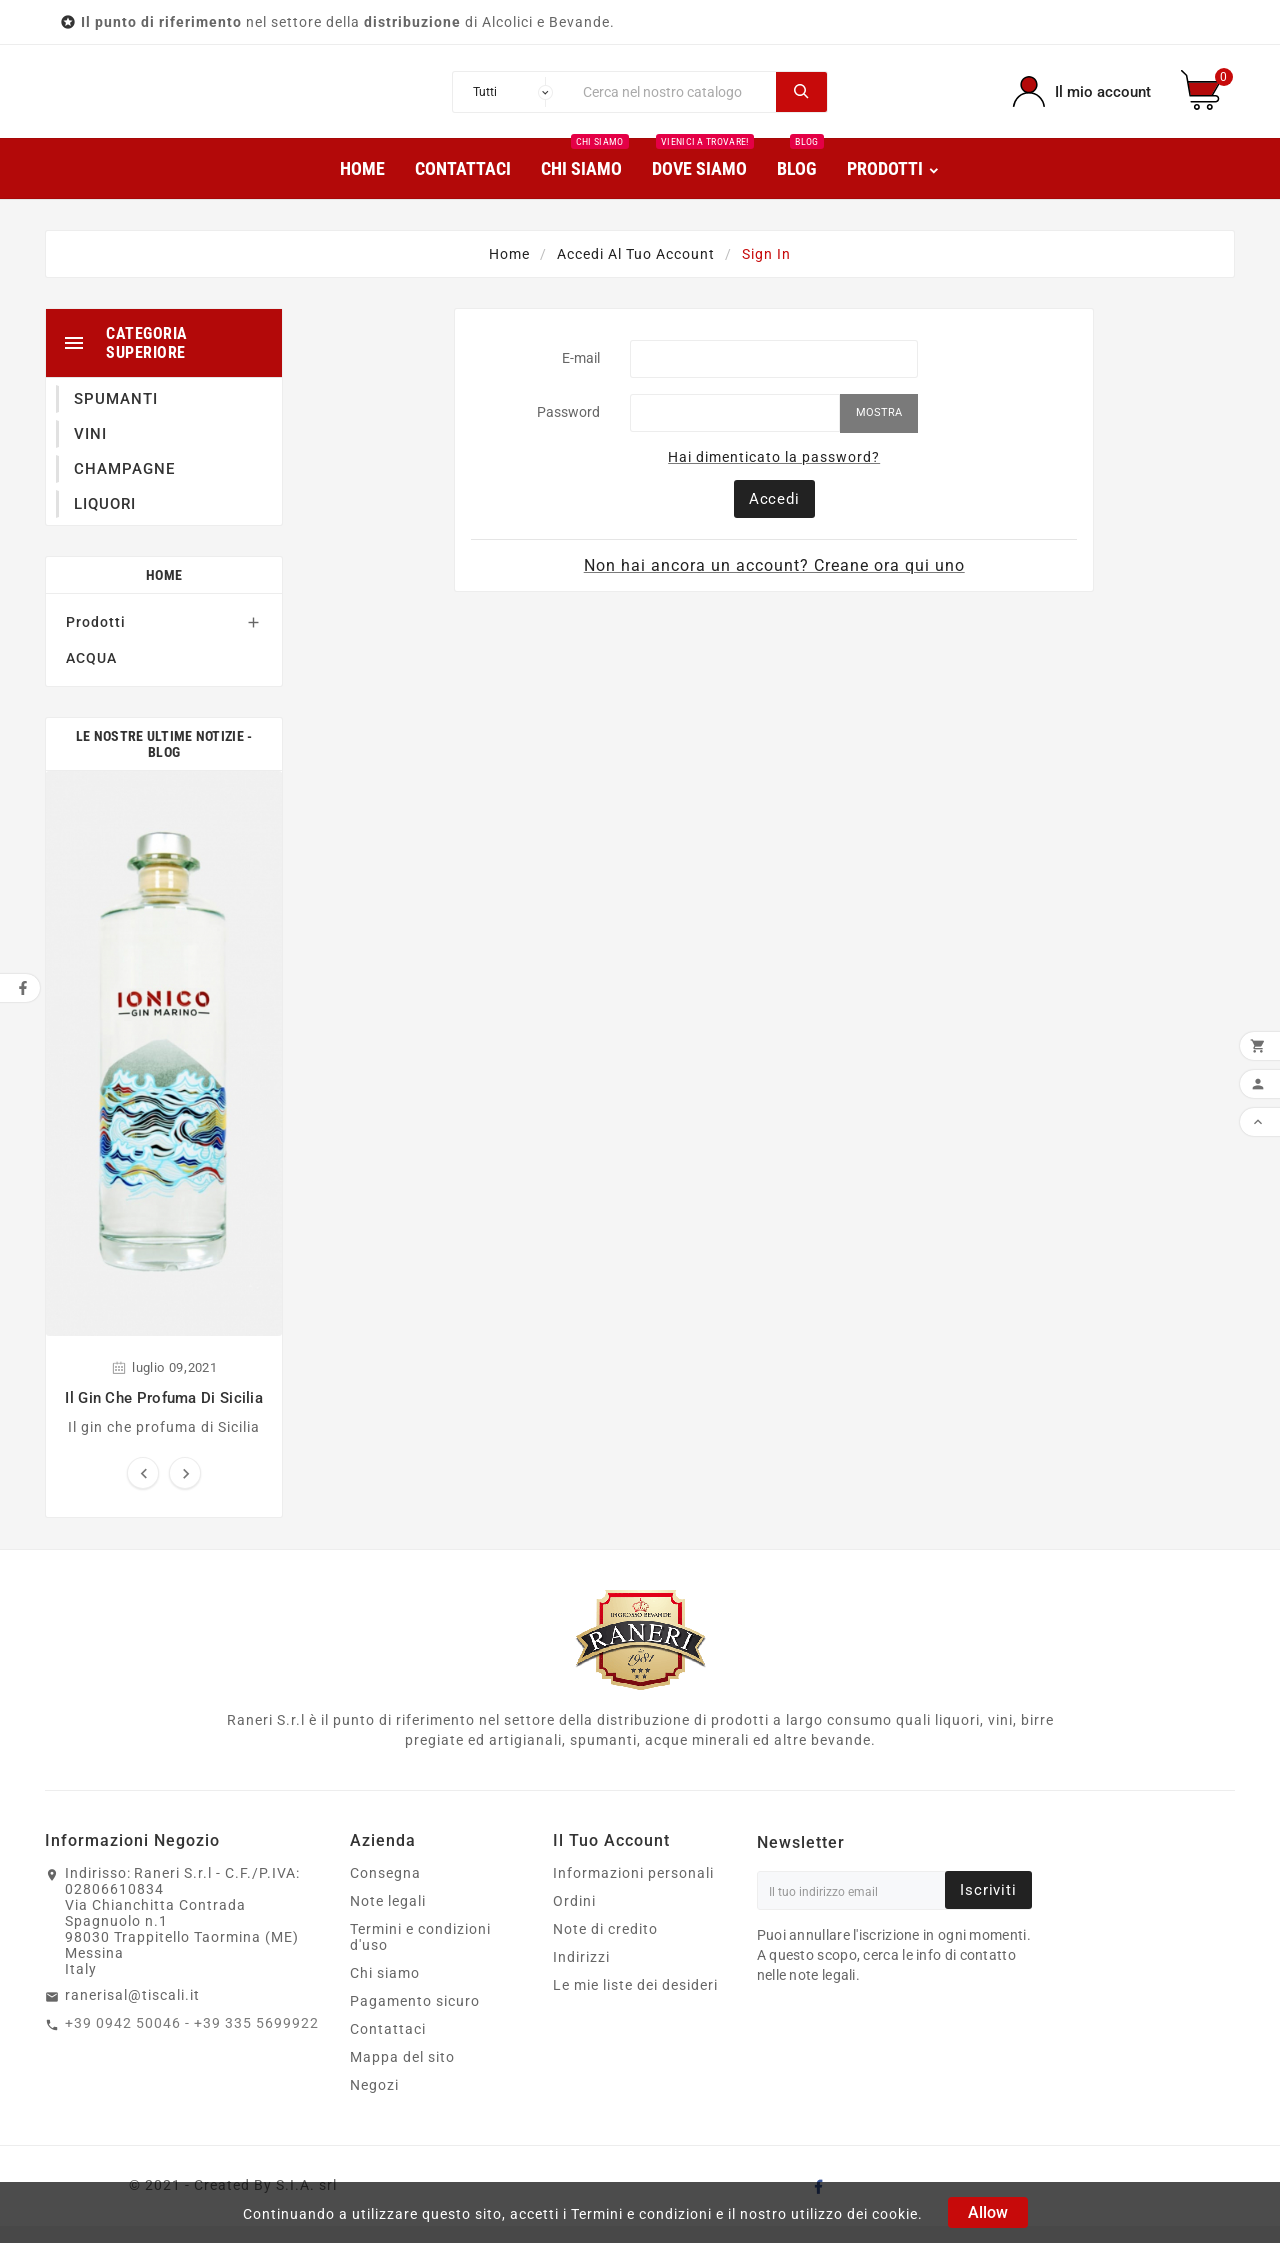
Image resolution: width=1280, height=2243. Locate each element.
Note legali (388, 1918)
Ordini (574, 1918)
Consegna (385, 1890)
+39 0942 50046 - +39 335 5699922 (192, 2040)
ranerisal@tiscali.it (132, 2012)
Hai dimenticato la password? (774, 474)
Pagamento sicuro (415, 2018)
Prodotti (96, 639)
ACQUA (91, 675)
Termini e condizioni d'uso (420, 1954)
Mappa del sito (402, 2074)
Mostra (879, 429)
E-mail (581, 375)
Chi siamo (385, 1990)
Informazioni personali (633, 1890)
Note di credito (605, 1946)
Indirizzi (581, 1974)
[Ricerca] (675, 100)
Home (164, 592)
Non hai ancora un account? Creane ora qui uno (774, 582)
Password (568, 429)
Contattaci (388, 2046)
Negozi (374, 2102)
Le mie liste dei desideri (635, 2002)
